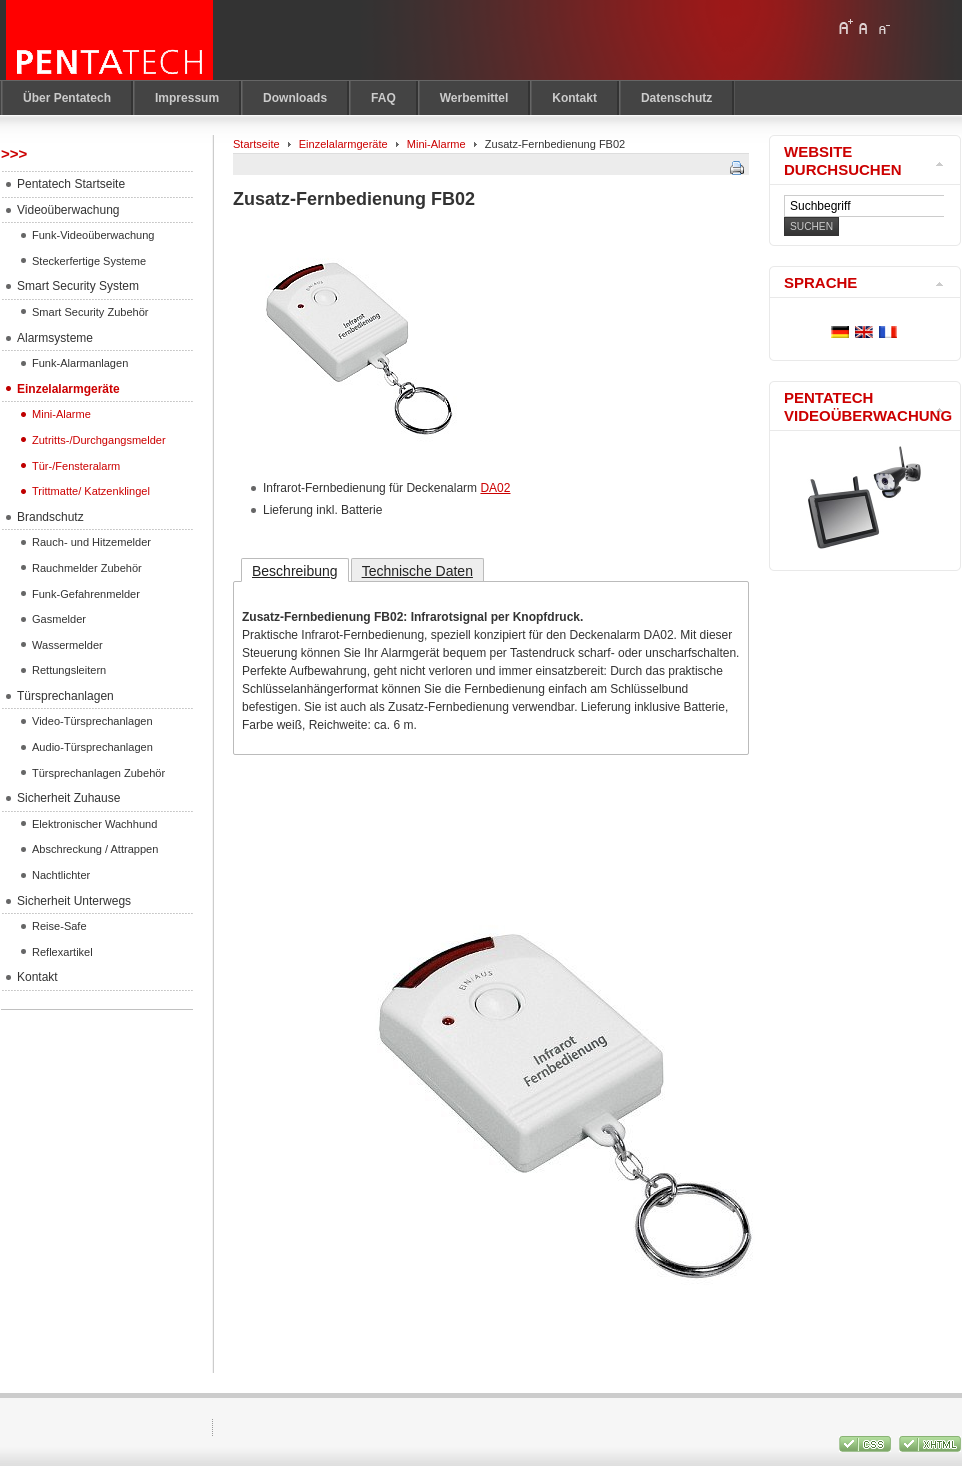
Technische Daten (417, 571)
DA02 (495, 488)
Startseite (256, 144)
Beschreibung (295, 571)
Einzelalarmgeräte (343, 144)
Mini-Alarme (436, 144)
